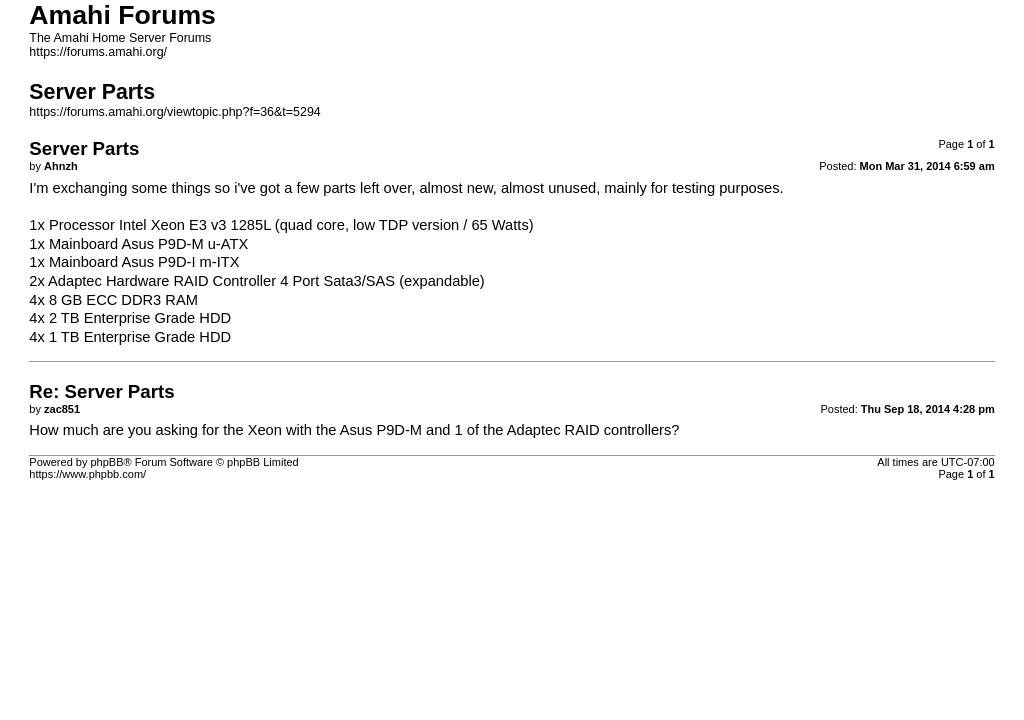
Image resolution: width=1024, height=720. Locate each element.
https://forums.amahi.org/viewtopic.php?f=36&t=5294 (174, 112)
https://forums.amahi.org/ (98, 52)
